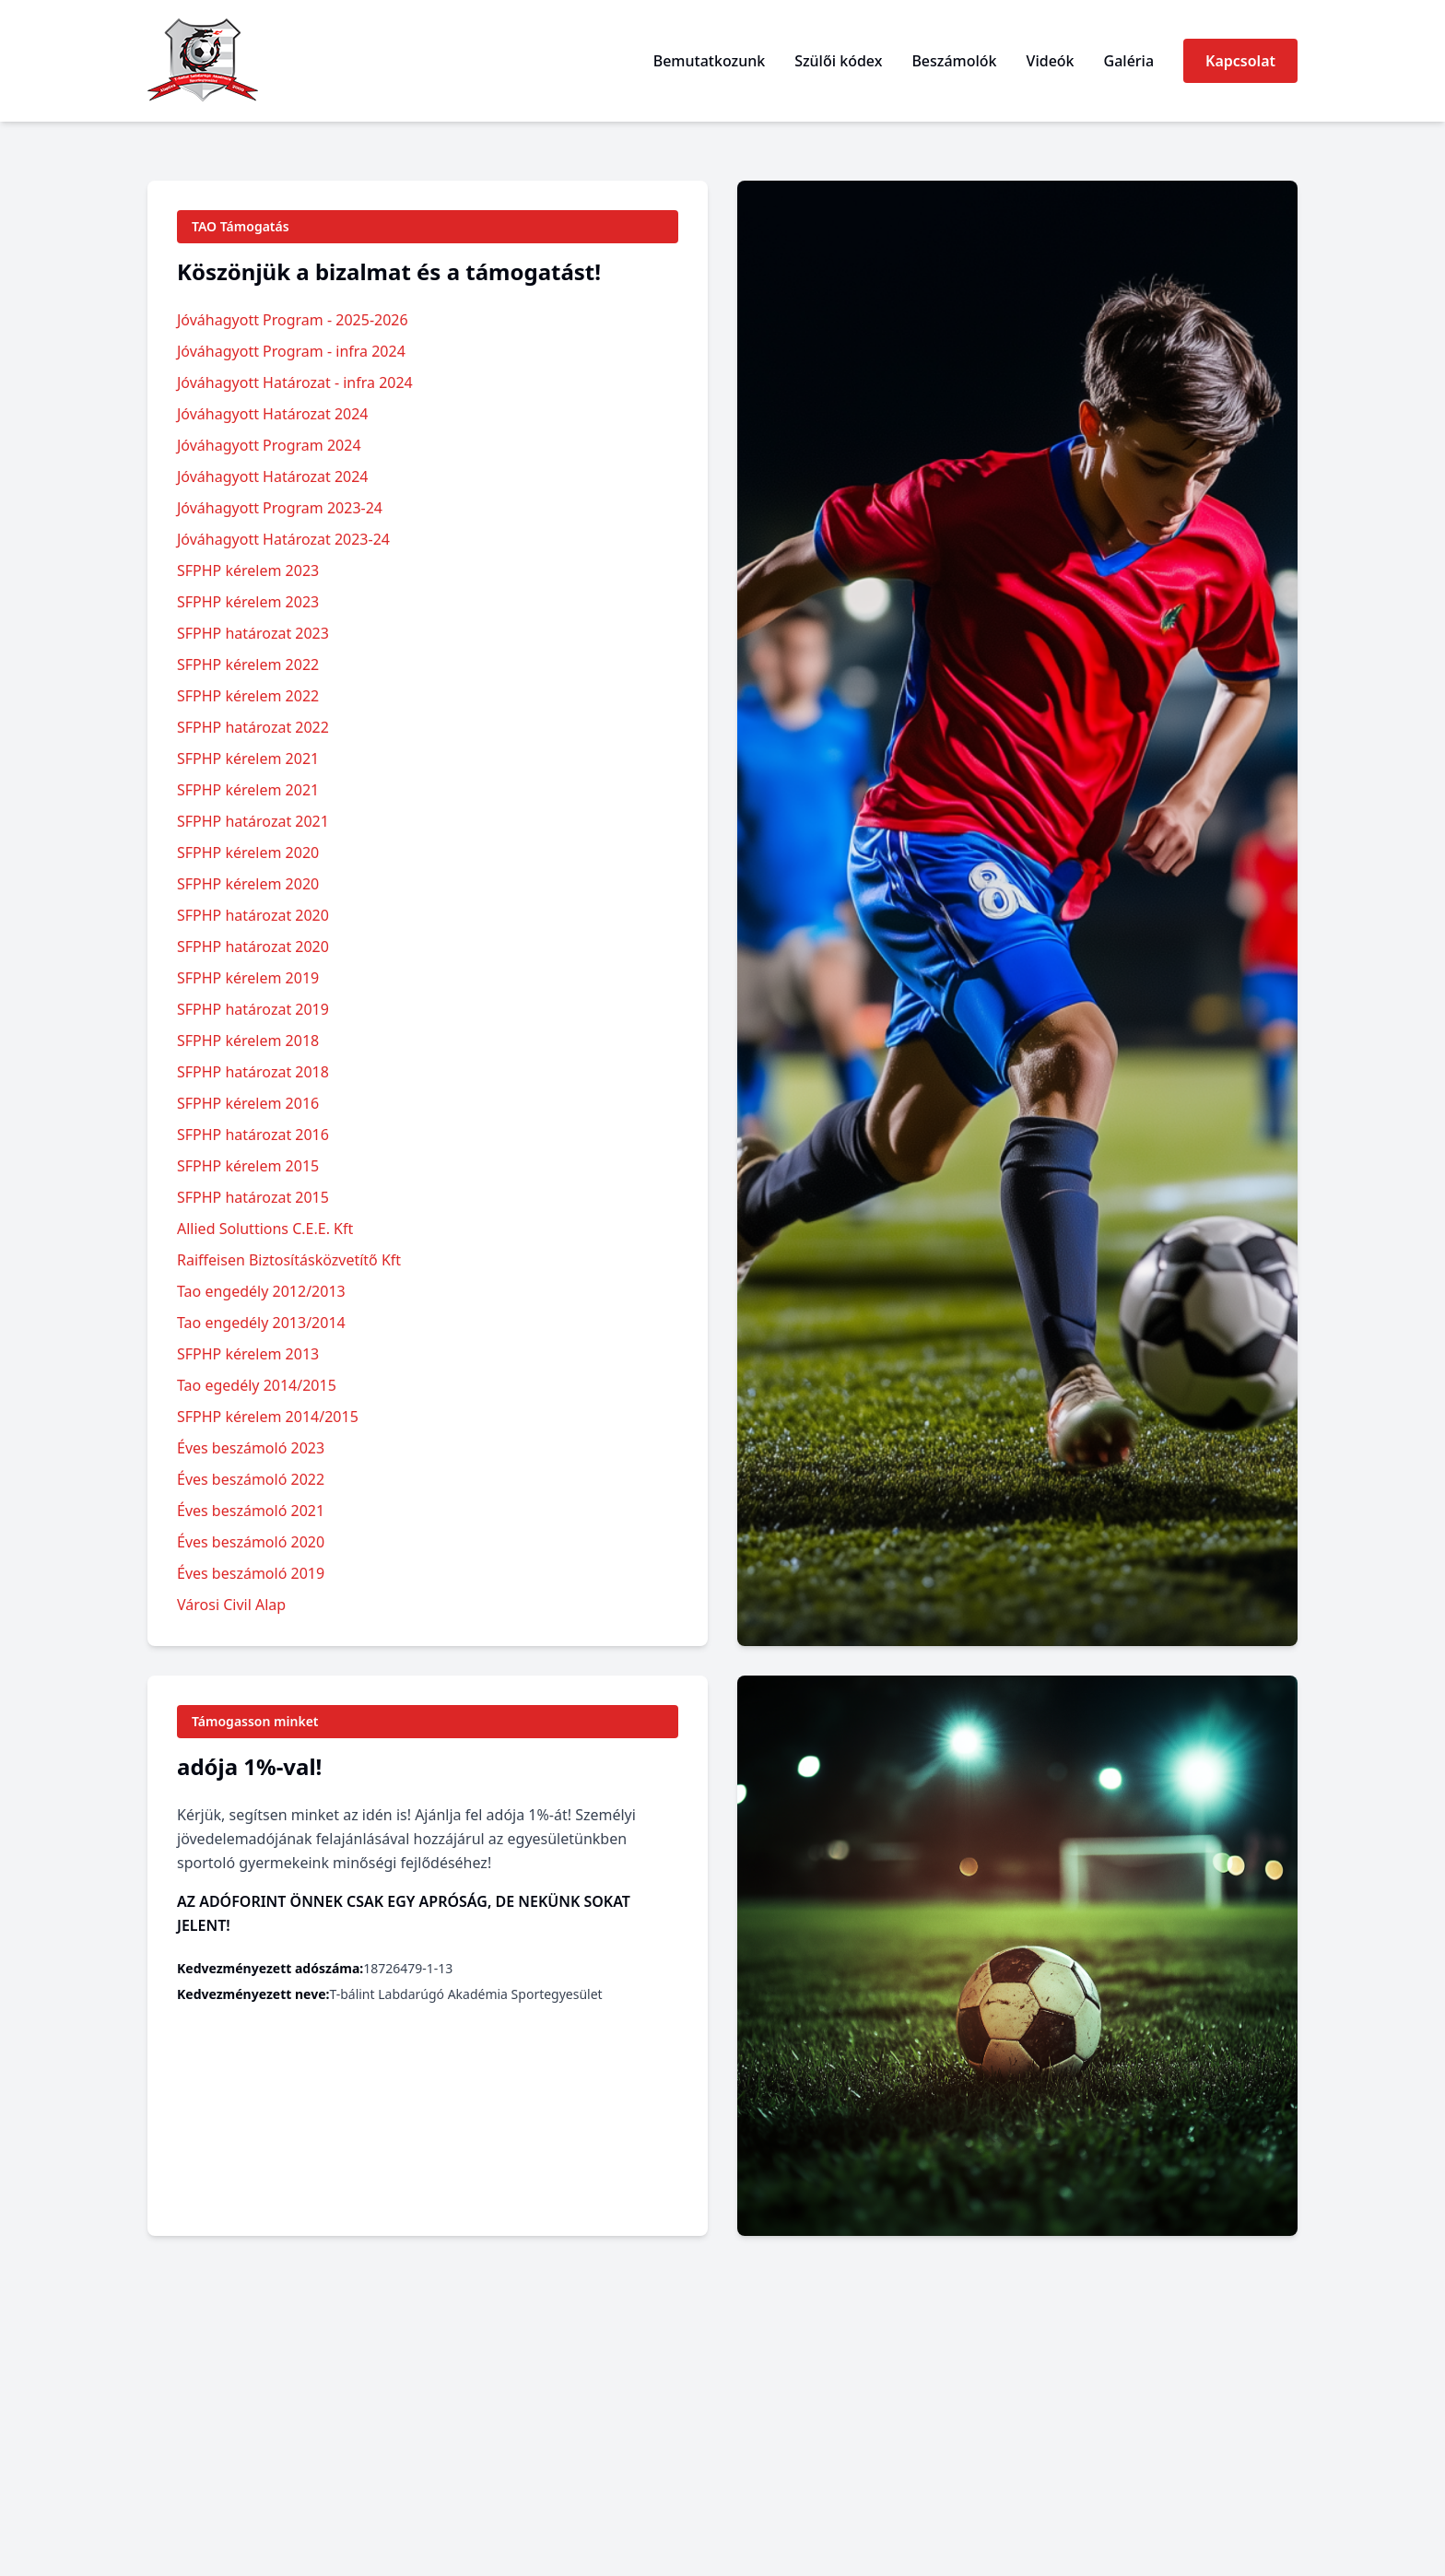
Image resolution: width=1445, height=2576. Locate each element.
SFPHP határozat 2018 (253, 1072)
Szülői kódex (838, 61)
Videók (1051, 61)
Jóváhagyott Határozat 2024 (273, 414)
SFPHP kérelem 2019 (248, 978)
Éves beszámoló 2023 (250, 1448)
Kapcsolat (1240, 61)
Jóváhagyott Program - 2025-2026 (292, 320)
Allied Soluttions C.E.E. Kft (265, 1228)
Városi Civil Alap (231, 1604)
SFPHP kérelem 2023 (248, 570)
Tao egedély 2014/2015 (256, 1385)
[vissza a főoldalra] (202, 61)
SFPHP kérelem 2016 (248, 1103)
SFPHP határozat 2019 (253, 1009)
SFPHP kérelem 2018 (248, 1040)
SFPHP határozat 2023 (253, 633)
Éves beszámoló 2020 (250, 1542)
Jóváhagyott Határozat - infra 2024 (295, 382)
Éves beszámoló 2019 (250, 1573)
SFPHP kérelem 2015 (248, 1166)
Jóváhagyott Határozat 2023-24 (283, 539)
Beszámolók (953, 61)
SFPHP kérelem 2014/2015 (267, 1416)
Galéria (1129, 61)
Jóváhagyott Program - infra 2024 (291, 351)
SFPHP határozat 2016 (253, 1134)
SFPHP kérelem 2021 (248, 758)
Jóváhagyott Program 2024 (269, 445)
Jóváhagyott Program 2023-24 (279, 508)
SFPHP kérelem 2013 (248, 1354)
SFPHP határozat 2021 (253, 821)
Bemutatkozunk (709, 61)
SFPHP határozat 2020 (253, 915)
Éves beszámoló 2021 (250, 1510)
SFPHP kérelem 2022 (248, 664)
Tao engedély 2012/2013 (261, 1291)
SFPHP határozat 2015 (253, 1197)
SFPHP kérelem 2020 (248, 852)
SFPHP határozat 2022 (253, 727)
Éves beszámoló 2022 (250, 1479)
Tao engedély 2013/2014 (261, 1322)
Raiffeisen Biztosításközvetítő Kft (289, 1260)
